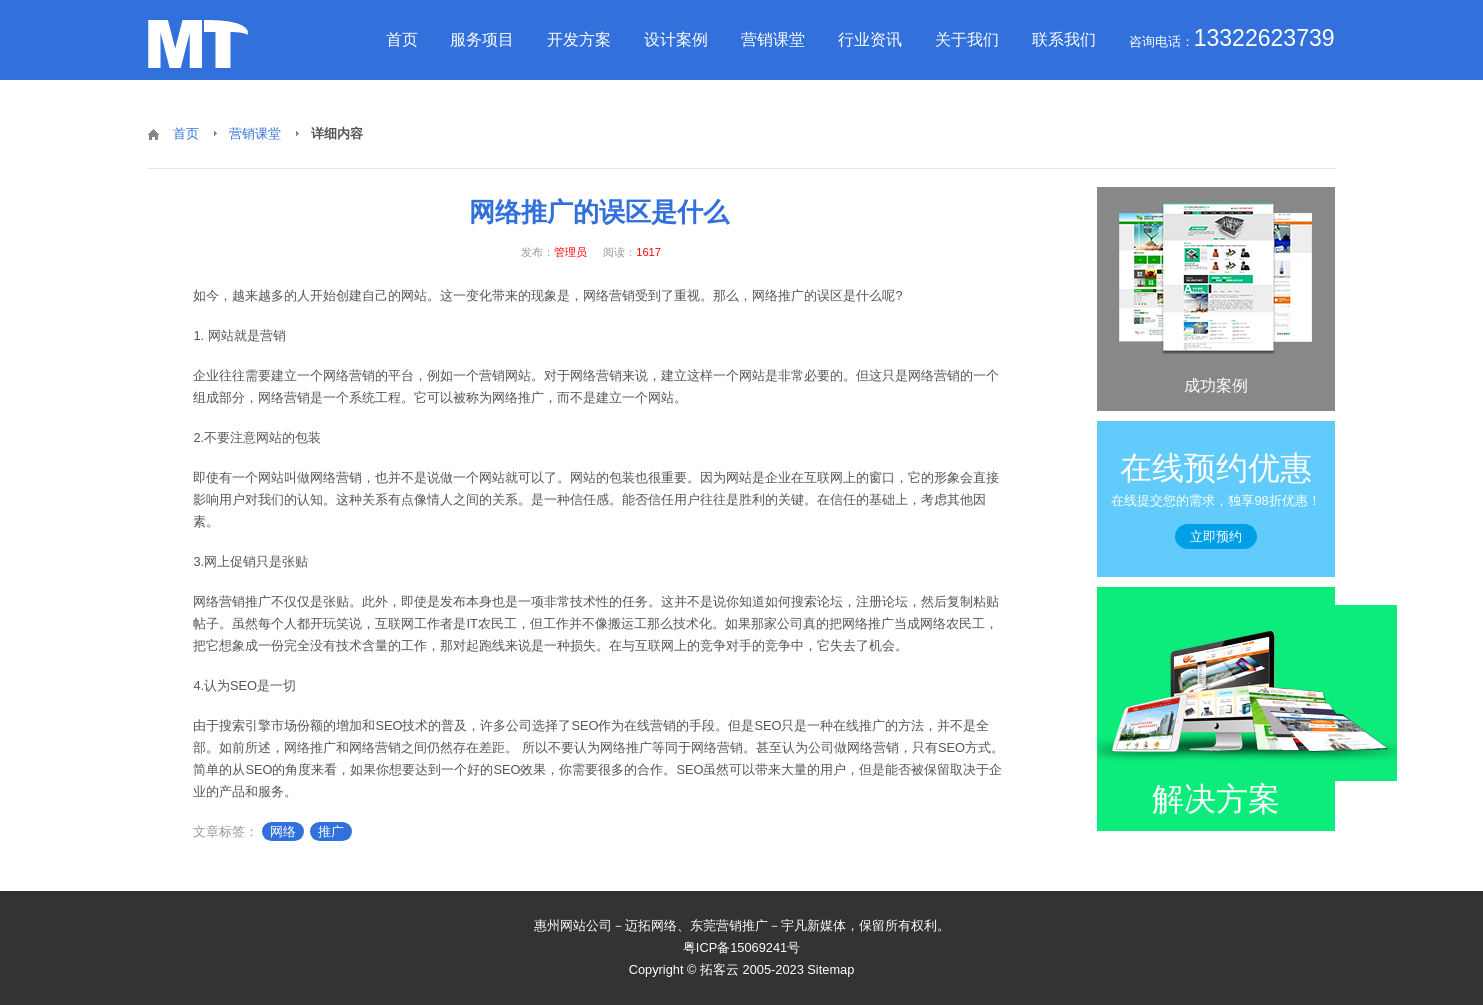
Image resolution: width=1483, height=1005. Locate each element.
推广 (331, 831)
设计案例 (676, 39)
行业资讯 (870, 39)
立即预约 (1216, 536)
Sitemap (830, 969)
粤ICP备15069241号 (741, 947)
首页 (402, 39)
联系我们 (1064, 39)
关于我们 (967, 39)
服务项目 (482, 39)
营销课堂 (773, 39)
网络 (283, 831)
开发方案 (579, 39)
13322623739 (1264, 38)
